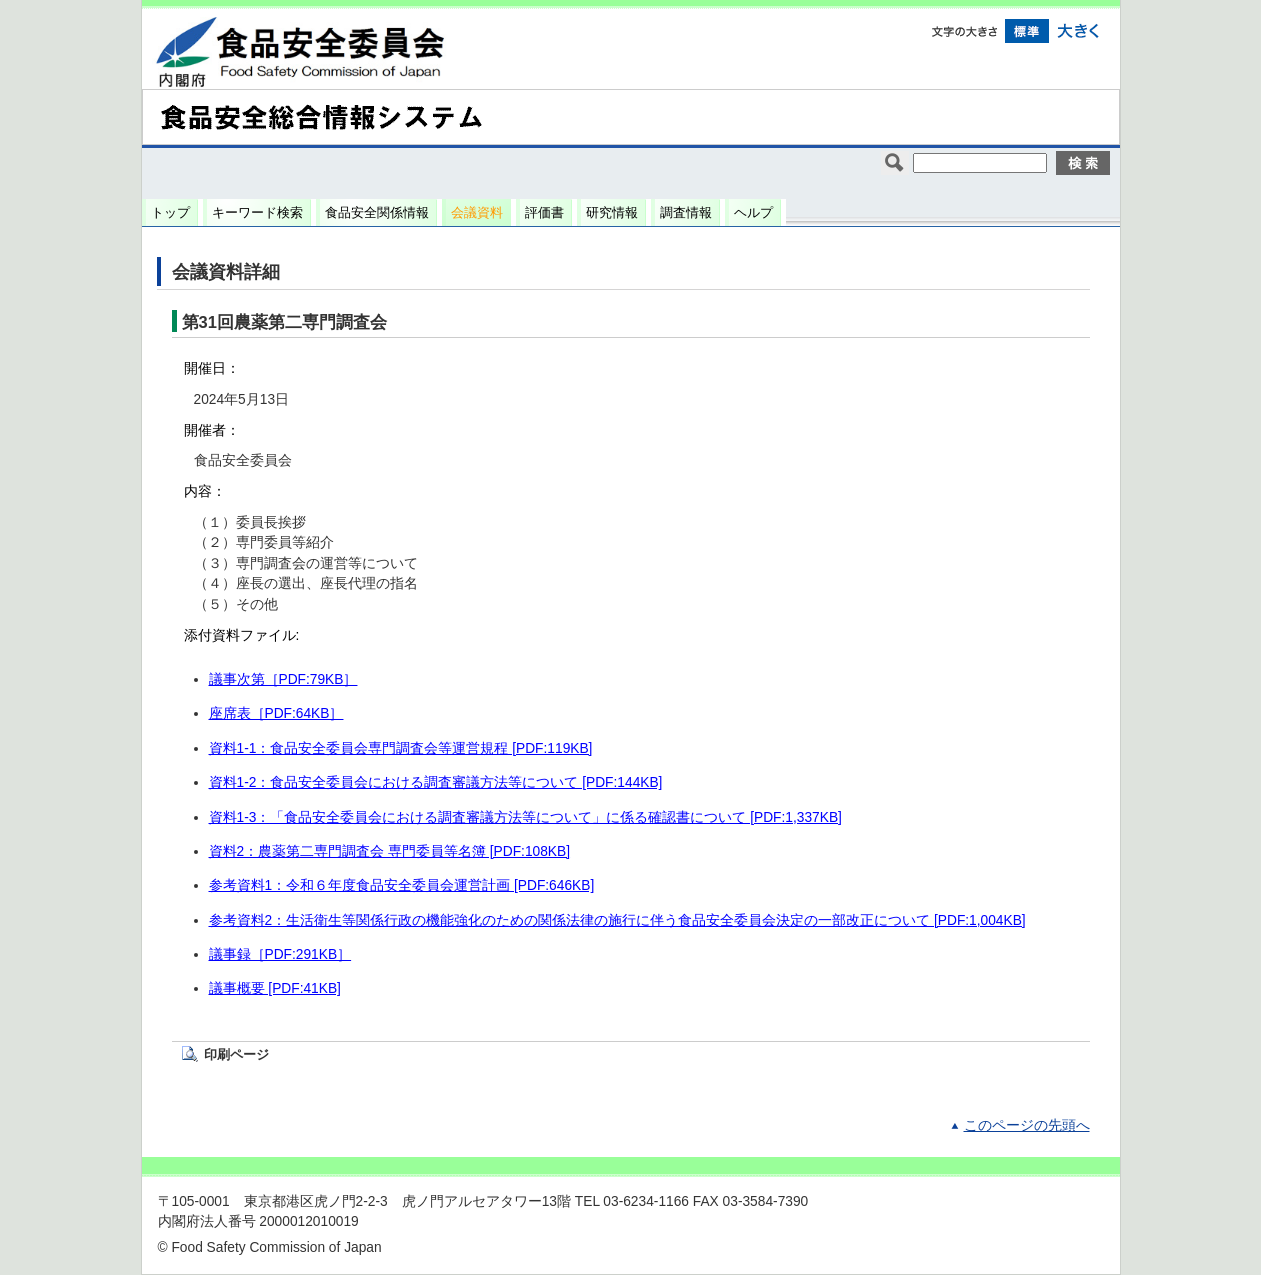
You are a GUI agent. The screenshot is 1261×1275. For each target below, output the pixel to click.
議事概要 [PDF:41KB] (275, 988)
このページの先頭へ (1027, 1125)
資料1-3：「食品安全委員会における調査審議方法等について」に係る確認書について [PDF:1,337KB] (525, 817)
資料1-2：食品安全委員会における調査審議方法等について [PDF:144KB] (436, 782)
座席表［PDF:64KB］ (276, 713)
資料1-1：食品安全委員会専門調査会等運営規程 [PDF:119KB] (401, 748)
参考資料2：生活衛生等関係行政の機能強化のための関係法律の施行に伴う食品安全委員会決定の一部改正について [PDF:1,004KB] (617, 920)
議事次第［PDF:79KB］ (283, 679)
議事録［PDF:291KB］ (280, 954)
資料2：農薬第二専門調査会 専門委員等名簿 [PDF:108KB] (390, 851)
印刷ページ (236, 1054)
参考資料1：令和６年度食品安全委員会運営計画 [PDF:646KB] (402, 885)
